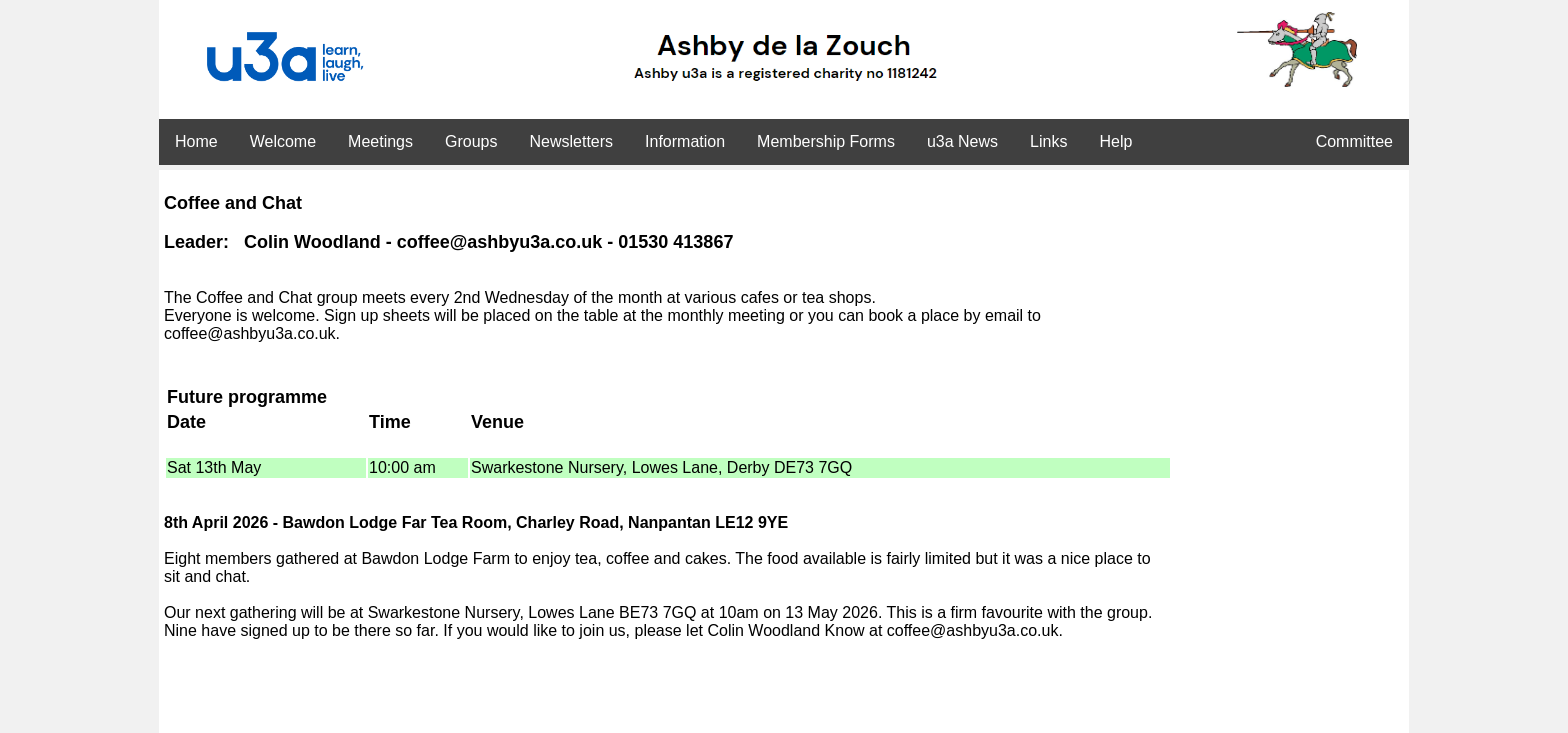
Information (685, 141)
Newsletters (571, 141)
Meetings (380, 141)
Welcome (283, 141)
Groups (471, 141)
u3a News (962, 141)
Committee (1354, 141)
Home (196, 141)
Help (1115, 141)
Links (1048, 141)
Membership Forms (826, 141)
